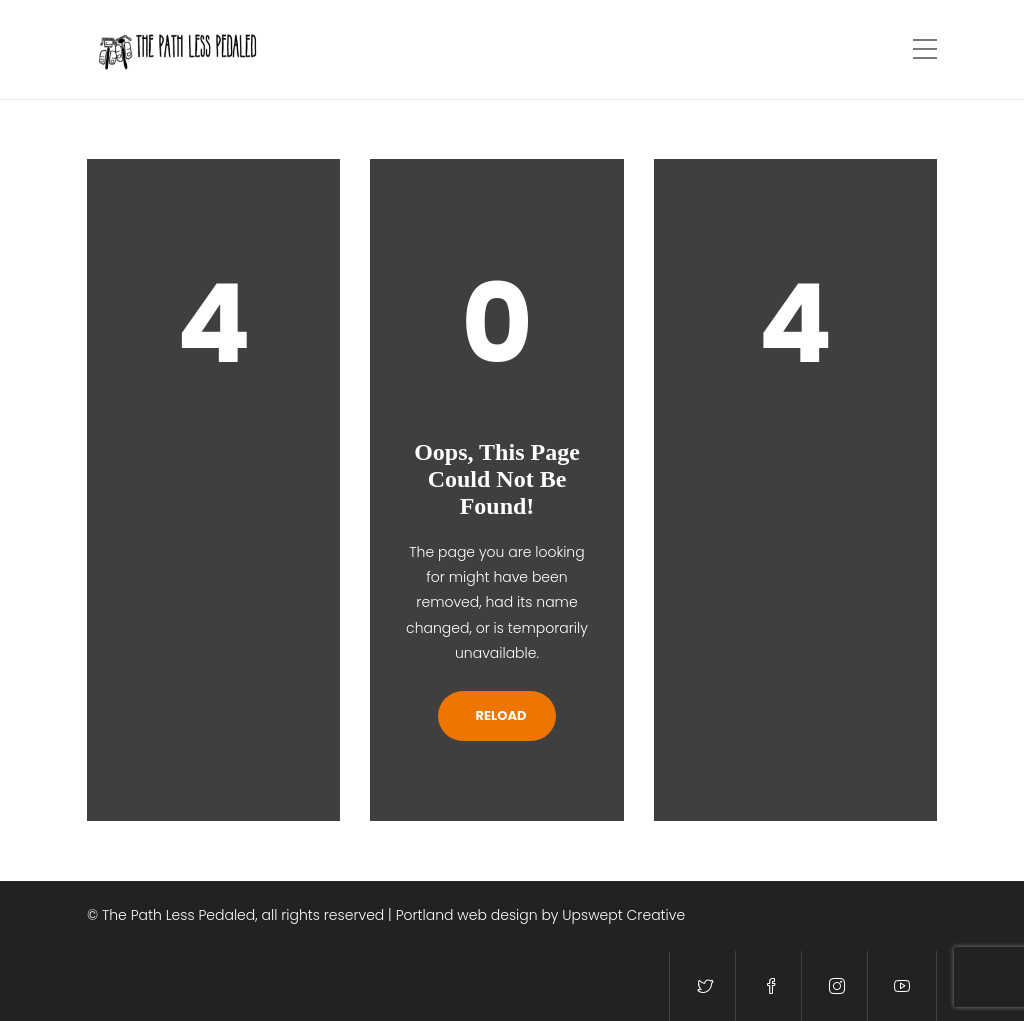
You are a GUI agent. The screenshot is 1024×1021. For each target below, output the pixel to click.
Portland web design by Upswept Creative (541, 915)
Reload (497, 715)
